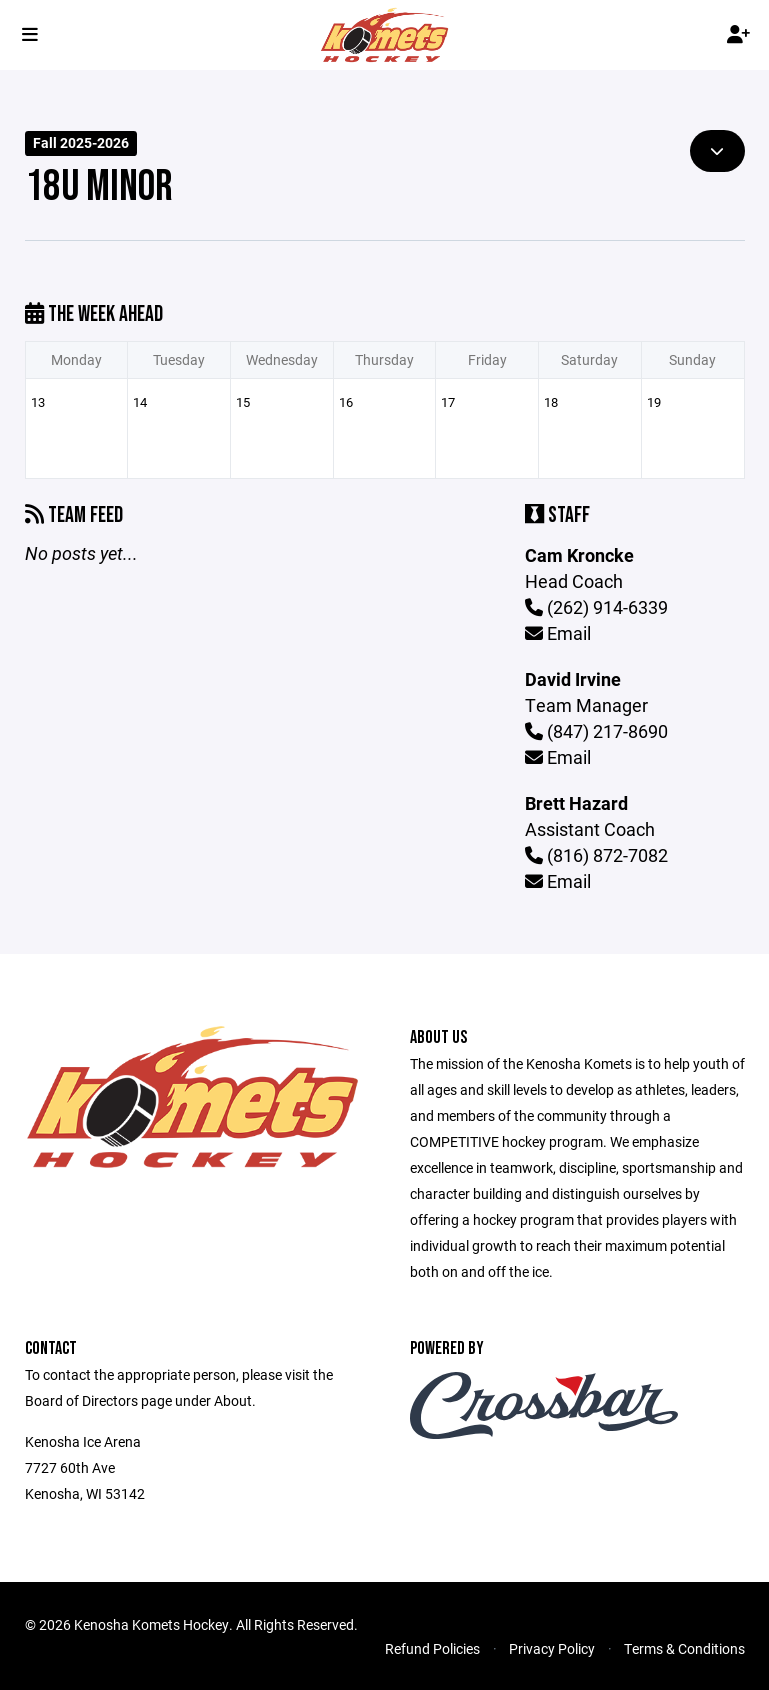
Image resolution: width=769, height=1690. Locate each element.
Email (558, 633)
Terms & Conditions (684, 1648)
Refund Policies (432, 1648)
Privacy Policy (552, 1648)
